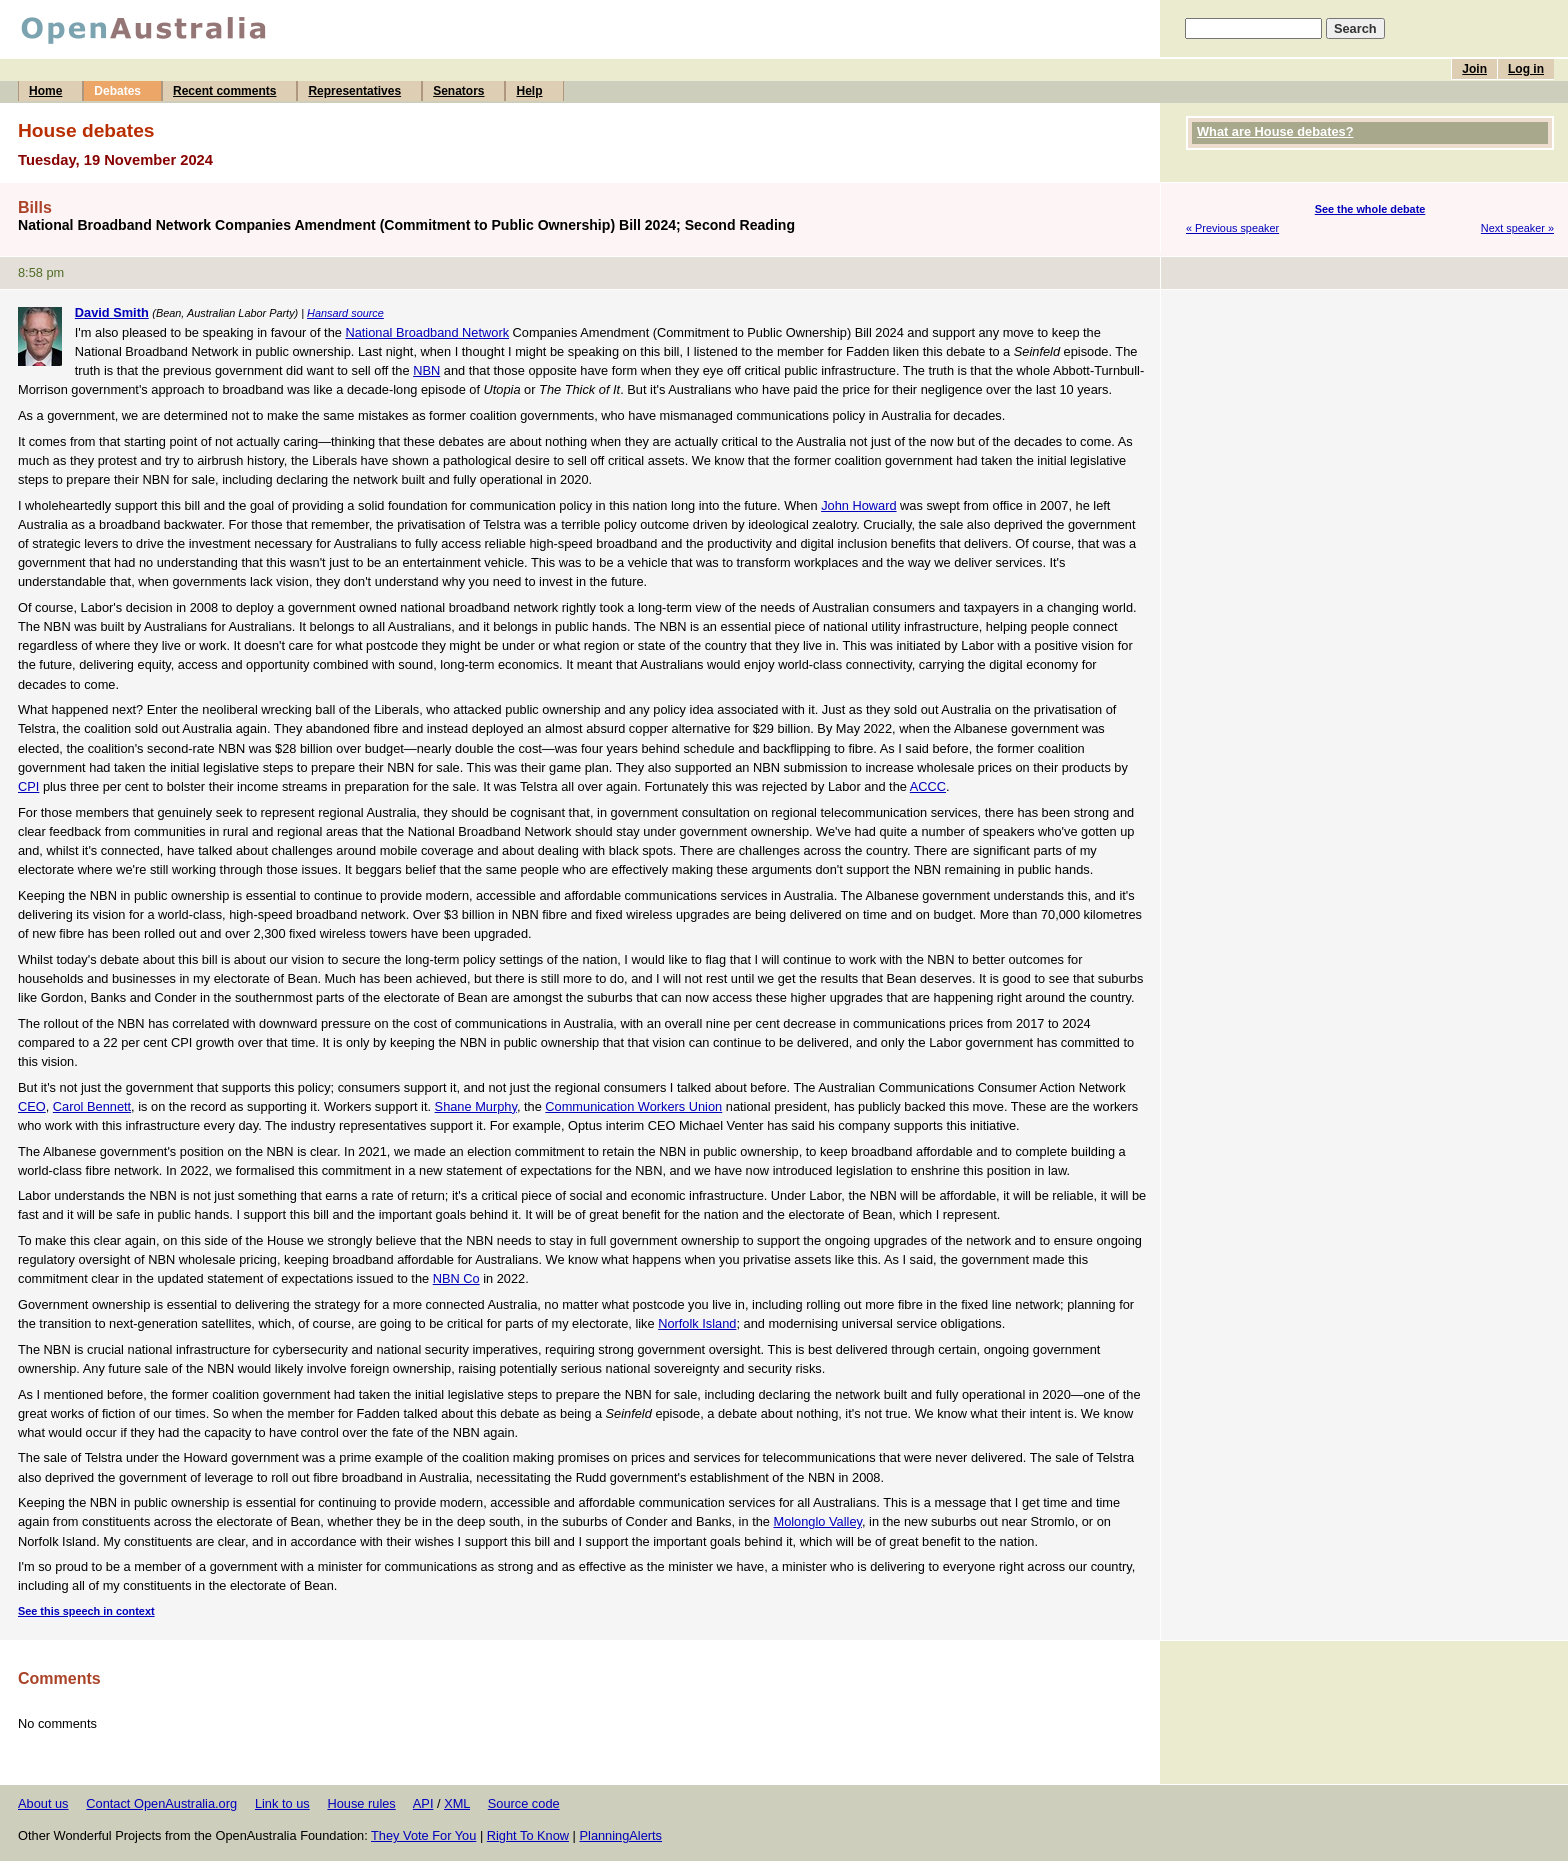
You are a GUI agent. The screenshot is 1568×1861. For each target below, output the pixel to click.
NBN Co (456, 1278)
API (423, 1803)
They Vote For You (423, 1835)
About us (43, 1803)
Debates (117, 91)
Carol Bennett (92, 1106)
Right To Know (528, 1835)
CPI (28, 786)
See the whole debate (1370, 209)
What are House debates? (1275, 131)
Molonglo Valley (818, 1521)
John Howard (858, 505)
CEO (32, 1106)
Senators (458, 91)
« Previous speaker (1232, 228)
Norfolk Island (697, 1323)
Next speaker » (1517, 228)
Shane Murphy (476, 1106)
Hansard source (345, 313)
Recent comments (224, 91)
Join (1474, 69)
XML (457, 1803)
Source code (524, 1803)
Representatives (354, 91)
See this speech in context (86, 1611)
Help (529, 91)
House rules (361, 1803)
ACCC (928, 786)
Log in (1526, 69)
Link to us (282, 1803)
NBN (426, 370)
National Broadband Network (427, 332)
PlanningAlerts (621, 1835)
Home (45, 91)
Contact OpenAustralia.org (161, 1803)
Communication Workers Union (633, 1106)
